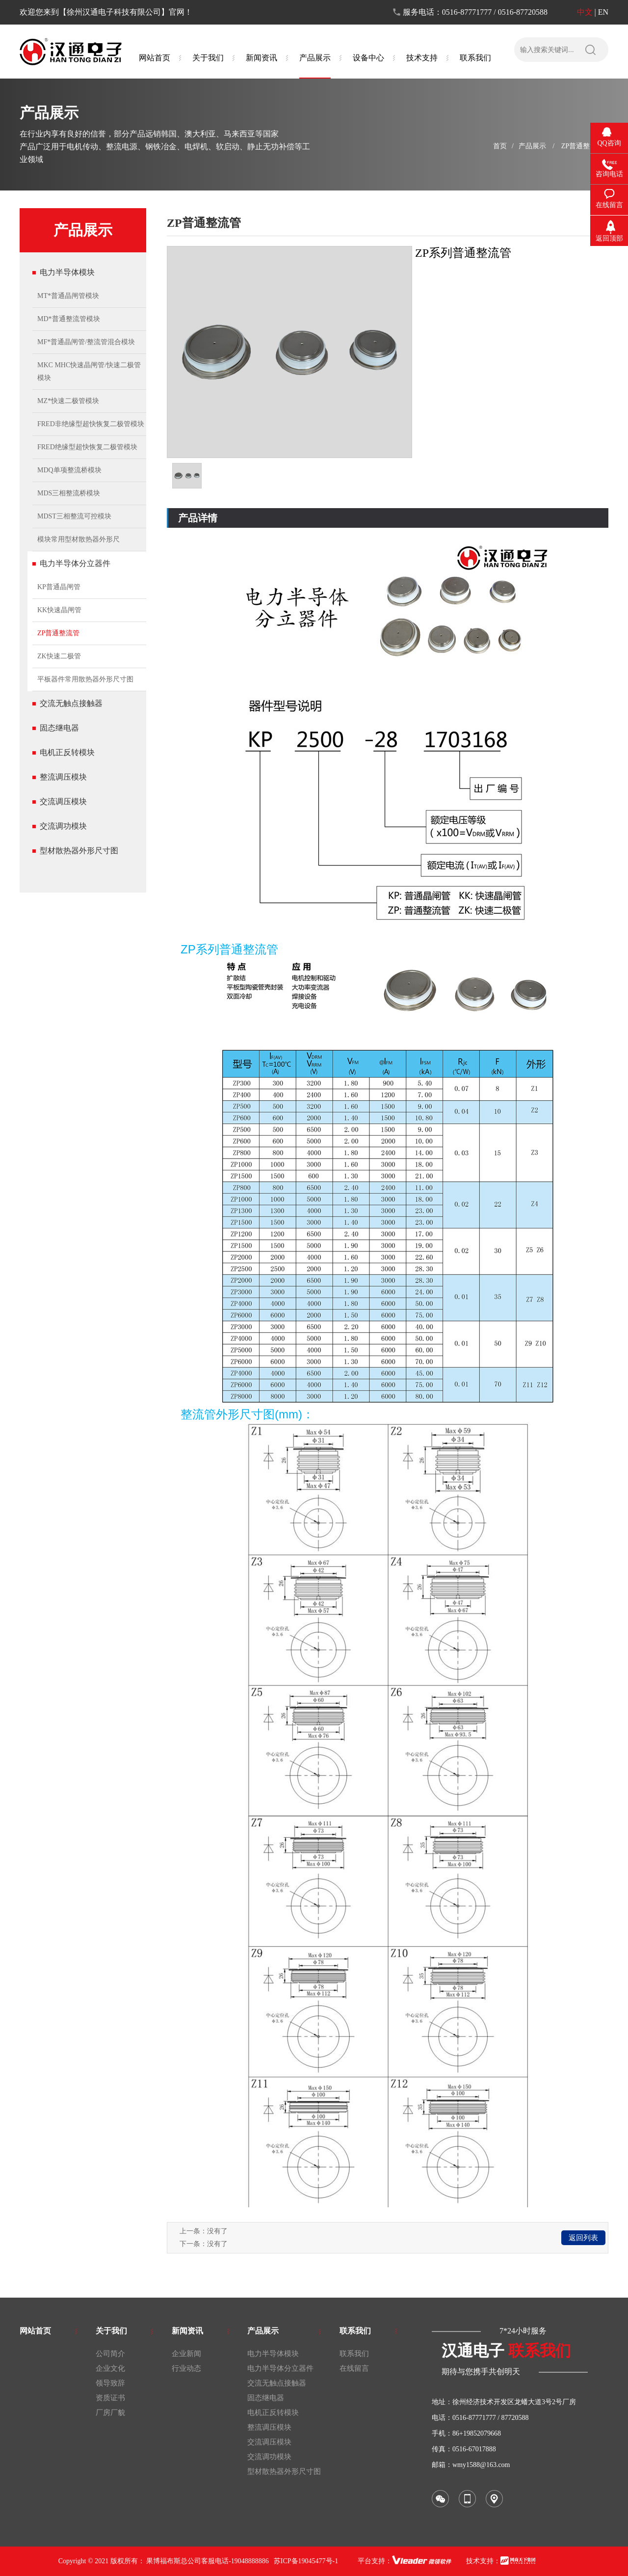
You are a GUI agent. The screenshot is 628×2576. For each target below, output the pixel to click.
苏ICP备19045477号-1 (306, 2561)
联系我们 (354, 2354)
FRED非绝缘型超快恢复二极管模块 (90, 424)
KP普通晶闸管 (58, 587)
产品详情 (197, 518)
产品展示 (532, 146)
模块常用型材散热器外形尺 (78, 539)
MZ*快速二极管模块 (68, 401)
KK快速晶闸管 (59, 610)
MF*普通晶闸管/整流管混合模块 (86, 342)
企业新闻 (186, 2354)
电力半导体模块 (67, 272)
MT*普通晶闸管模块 (68, 295)
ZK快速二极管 (59, 656)
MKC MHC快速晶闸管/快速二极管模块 (89, 371)
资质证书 (110, 2398)
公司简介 (110, 2354)
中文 (585, 12)
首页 (500, 146)
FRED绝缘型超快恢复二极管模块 (87, 447)
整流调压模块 (63, 777)
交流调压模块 (63, 801)
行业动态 (186, 2368)
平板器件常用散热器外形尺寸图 (85, 679)
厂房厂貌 (110, 2412)
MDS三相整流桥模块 (68, 493)
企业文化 (110, 2368)
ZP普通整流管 (582, 146)
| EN (601, 12)
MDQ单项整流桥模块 (69, 470)
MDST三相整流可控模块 (74, 516)
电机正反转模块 (67, 752)
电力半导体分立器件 (75, 563)
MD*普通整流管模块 (68, 319)
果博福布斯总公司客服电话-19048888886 (207, 2561)
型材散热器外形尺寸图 (79, 850)
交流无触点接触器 (71, 703)
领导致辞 (110, 2383)
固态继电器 (59, 728)
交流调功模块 (63, 826)
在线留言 (354, 2368)
